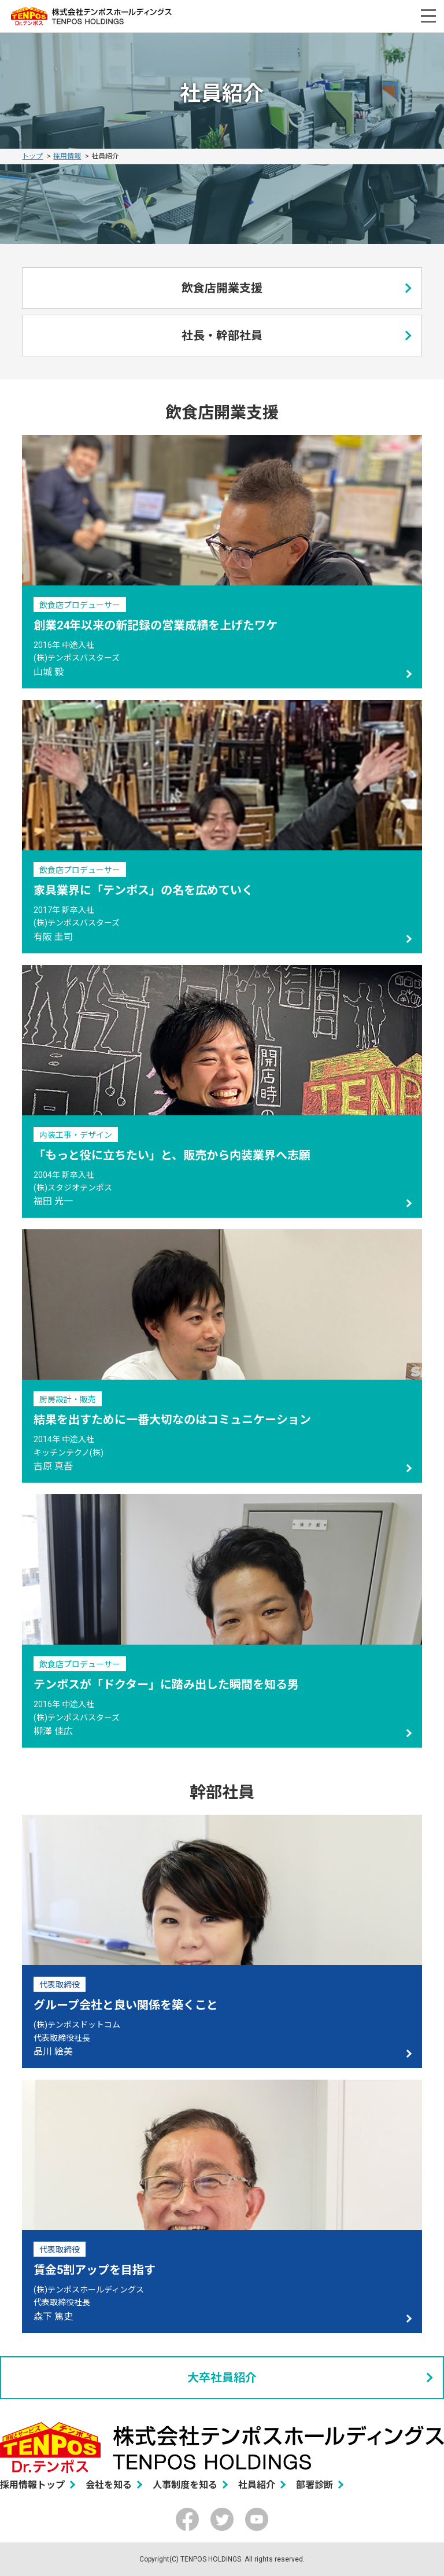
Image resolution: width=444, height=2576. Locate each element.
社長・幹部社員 (222, 335)
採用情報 (67, 156)
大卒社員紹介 (222, 2378)
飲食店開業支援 (222, 288)
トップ (32, 156)
